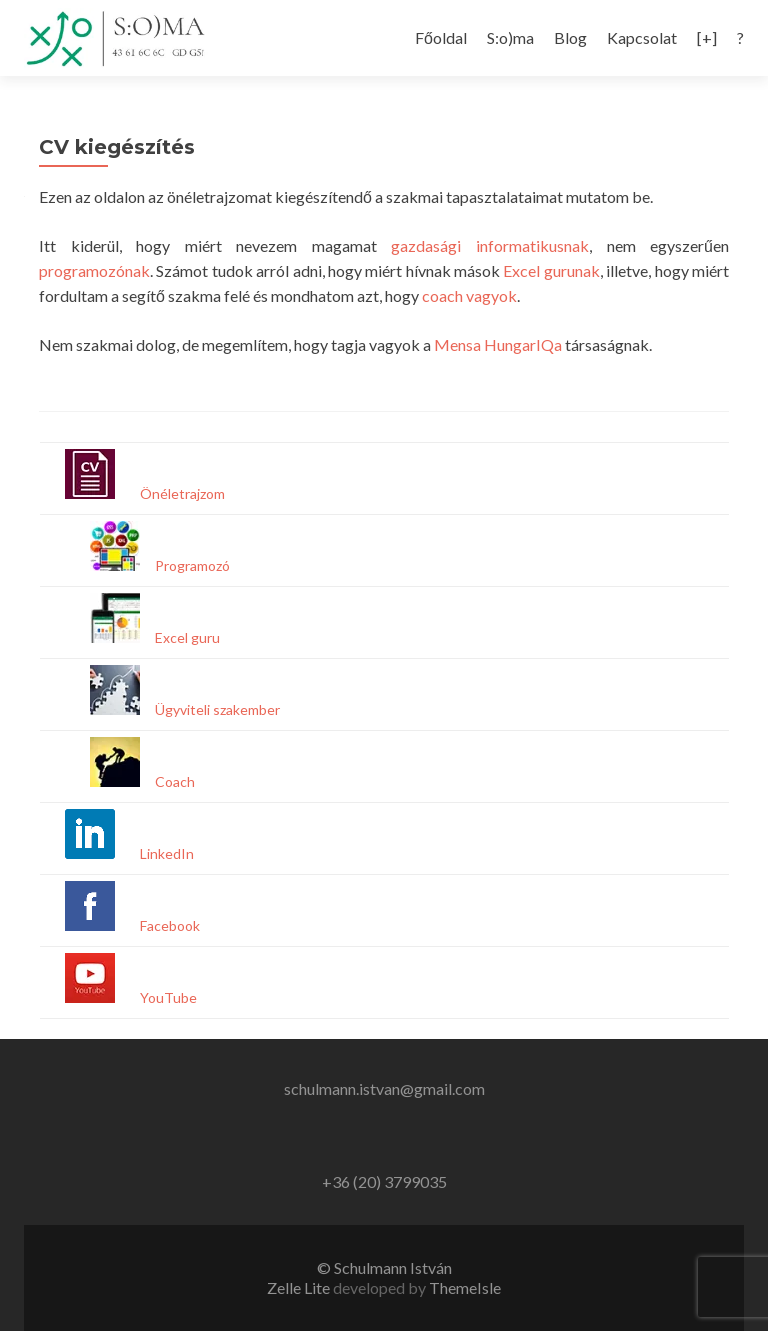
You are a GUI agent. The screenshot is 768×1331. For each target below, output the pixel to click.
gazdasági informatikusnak (490, 245)
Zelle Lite (300, 1287)
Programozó (192, 565)
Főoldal (441, 37)
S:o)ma (510, 37)
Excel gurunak (551, 270)
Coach (175, 781)
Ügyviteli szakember (217, 709)
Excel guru (187, 637)
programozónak (94, 270)
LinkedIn (167, 853)
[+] (707, 37)
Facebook (170, 925)
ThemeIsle (465, 1287)
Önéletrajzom (182, 493)
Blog (570, 37)
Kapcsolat (642, 37)
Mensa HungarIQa (498, 344)
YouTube (168, 997)
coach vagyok (469, 295)
